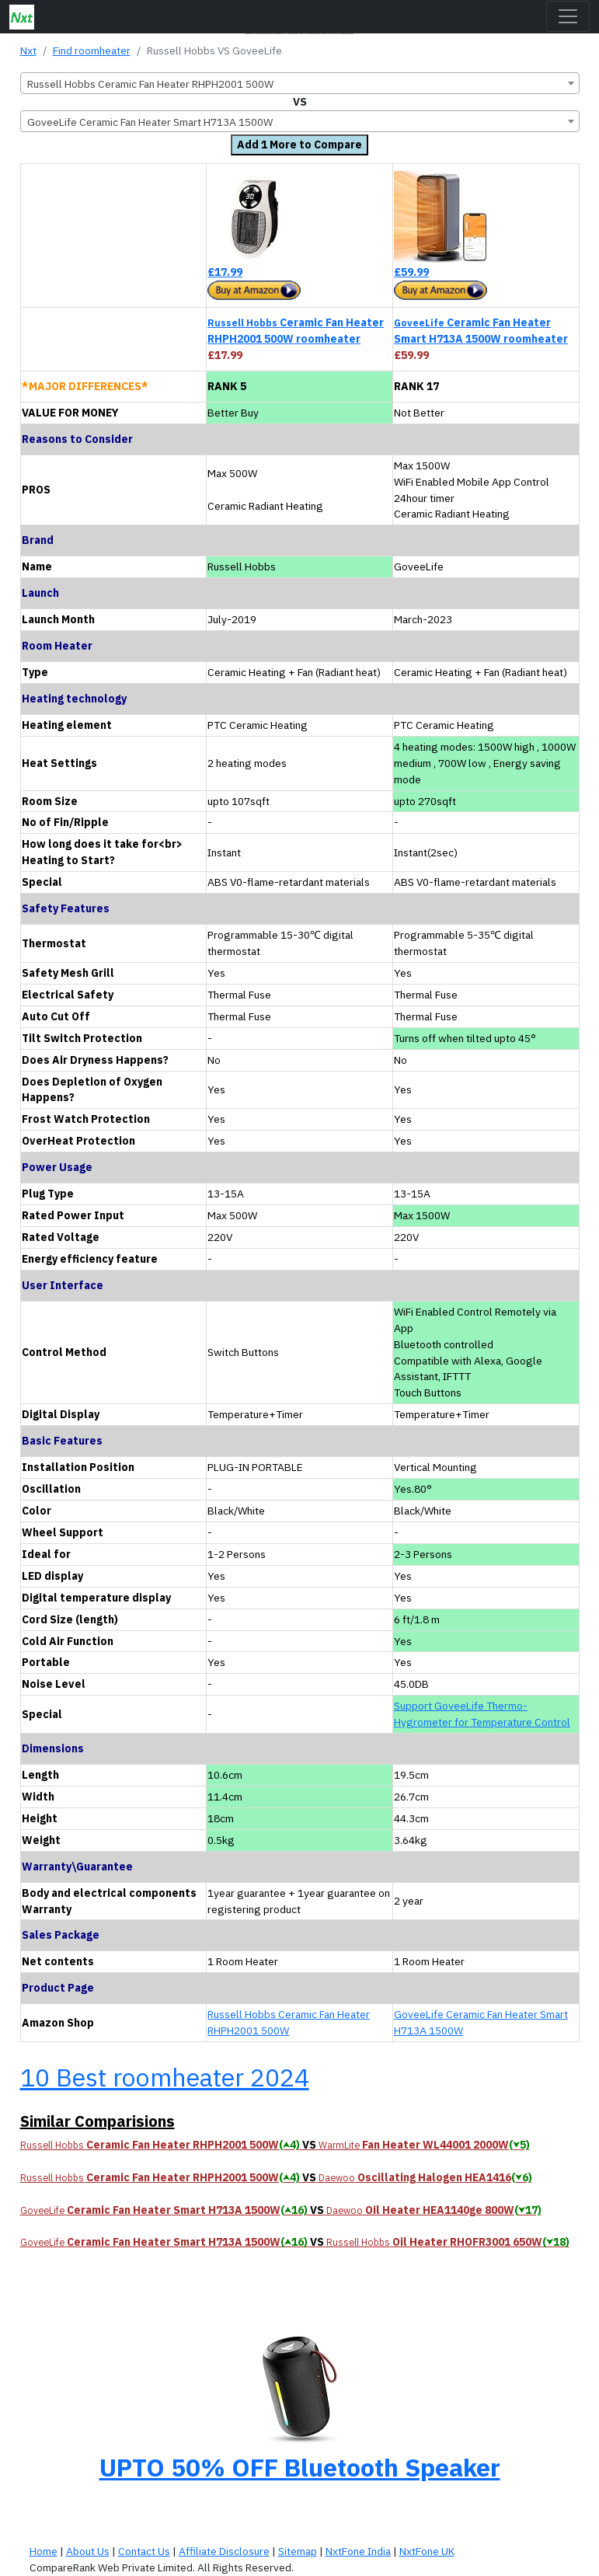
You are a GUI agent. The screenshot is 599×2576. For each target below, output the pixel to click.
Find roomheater (92, 51)
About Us (88, 2551)
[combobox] (300, 83)
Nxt (28, 51)
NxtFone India (358, 2551)
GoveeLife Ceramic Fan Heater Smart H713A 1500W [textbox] (150, 122)
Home (43, 2551)
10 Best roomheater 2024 (164, 2077)
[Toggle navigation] (568, 16)
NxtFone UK (426, 2551)
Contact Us (144, 2551)
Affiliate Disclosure (224, 2551)
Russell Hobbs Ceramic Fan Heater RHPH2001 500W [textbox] (150, 84)
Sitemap (297, 2551)
